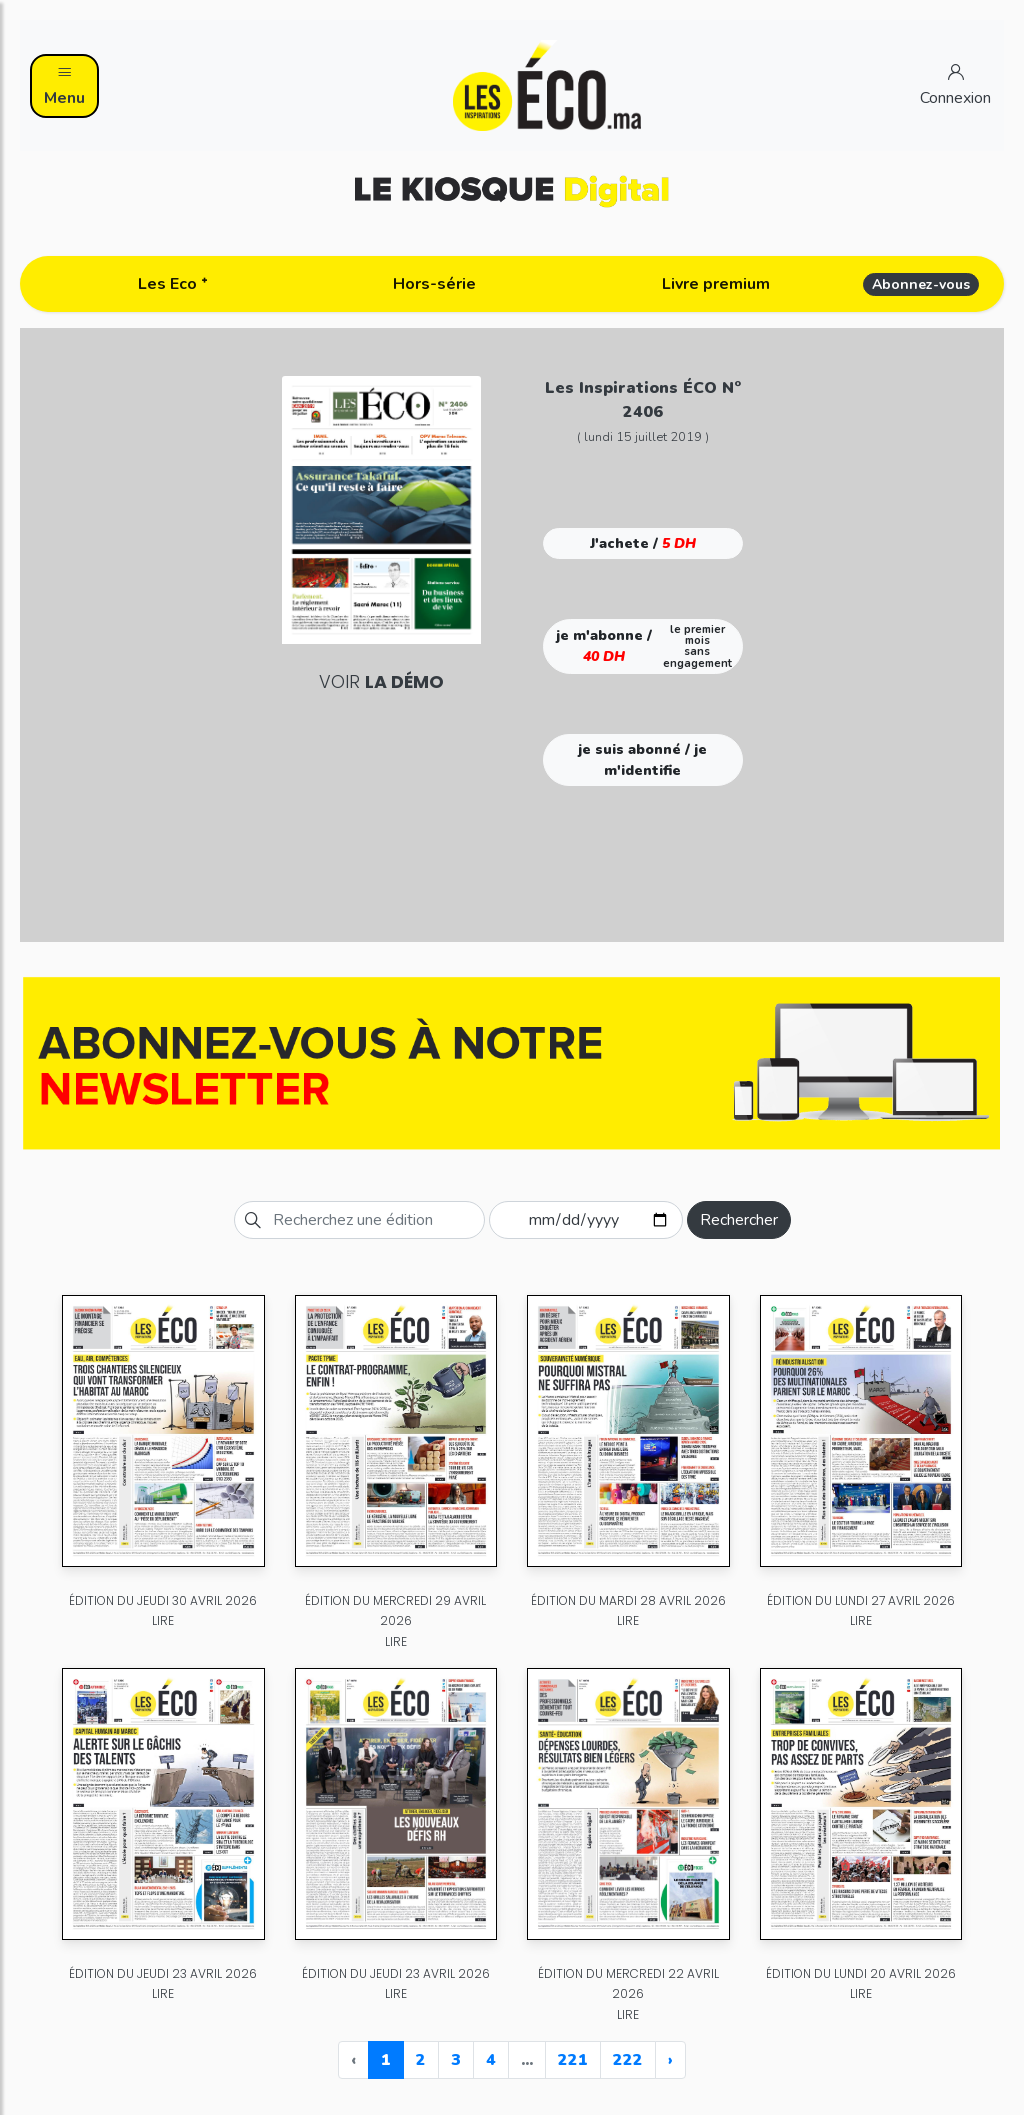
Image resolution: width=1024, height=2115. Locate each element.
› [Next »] (670, 2060)
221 (573, 2060)
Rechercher (739, 1220)
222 (628, 2060)
